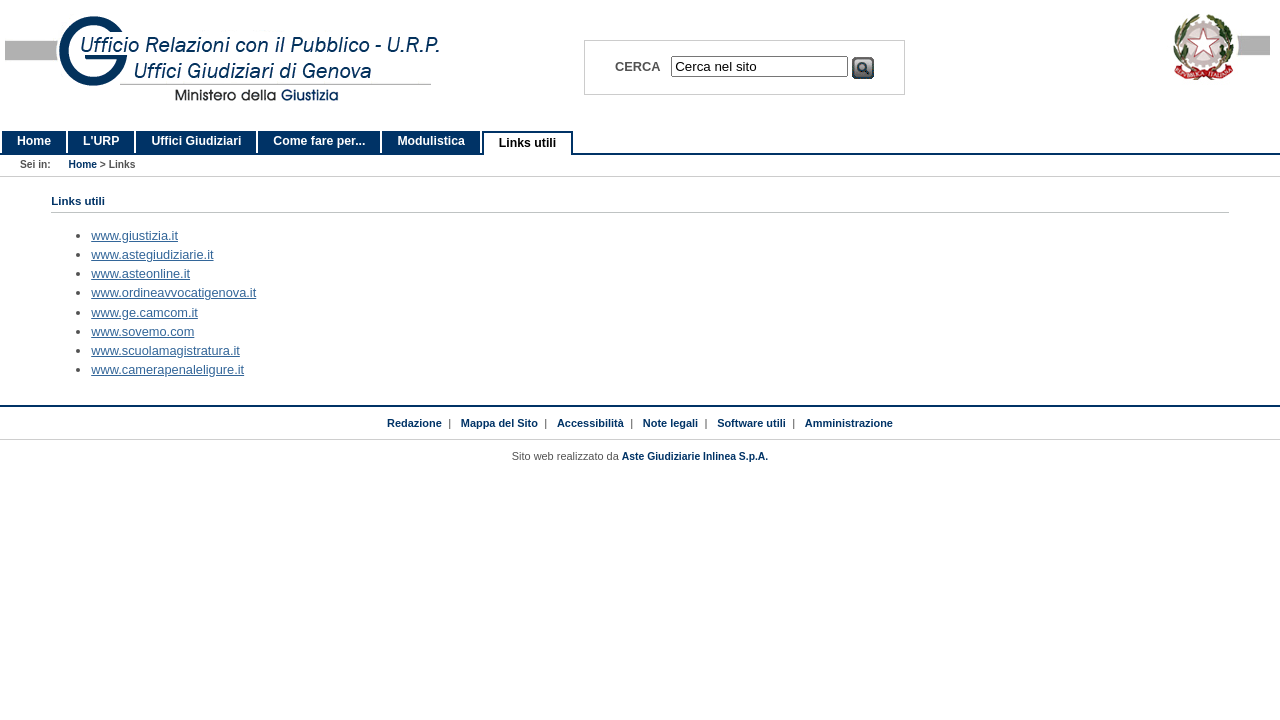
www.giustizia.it (134, 235)
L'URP (101, 141)
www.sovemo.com (142, 331)
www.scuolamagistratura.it (165, 350)
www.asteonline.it (140, 273)
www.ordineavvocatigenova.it (173, 292)
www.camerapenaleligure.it (167, 369)
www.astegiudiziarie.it (152, 254)
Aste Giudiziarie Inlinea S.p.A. (695, 456)
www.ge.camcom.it (144, 312)
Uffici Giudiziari (196, 141)
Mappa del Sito (499, 423)
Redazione (414, 423)
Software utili (751, 423)
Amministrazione (849, 423)
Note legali (670, 423)
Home (34, 141)
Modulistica (430, 141)
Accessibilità (590, 423)
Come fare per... (319, 141)
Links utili (527, 143)
